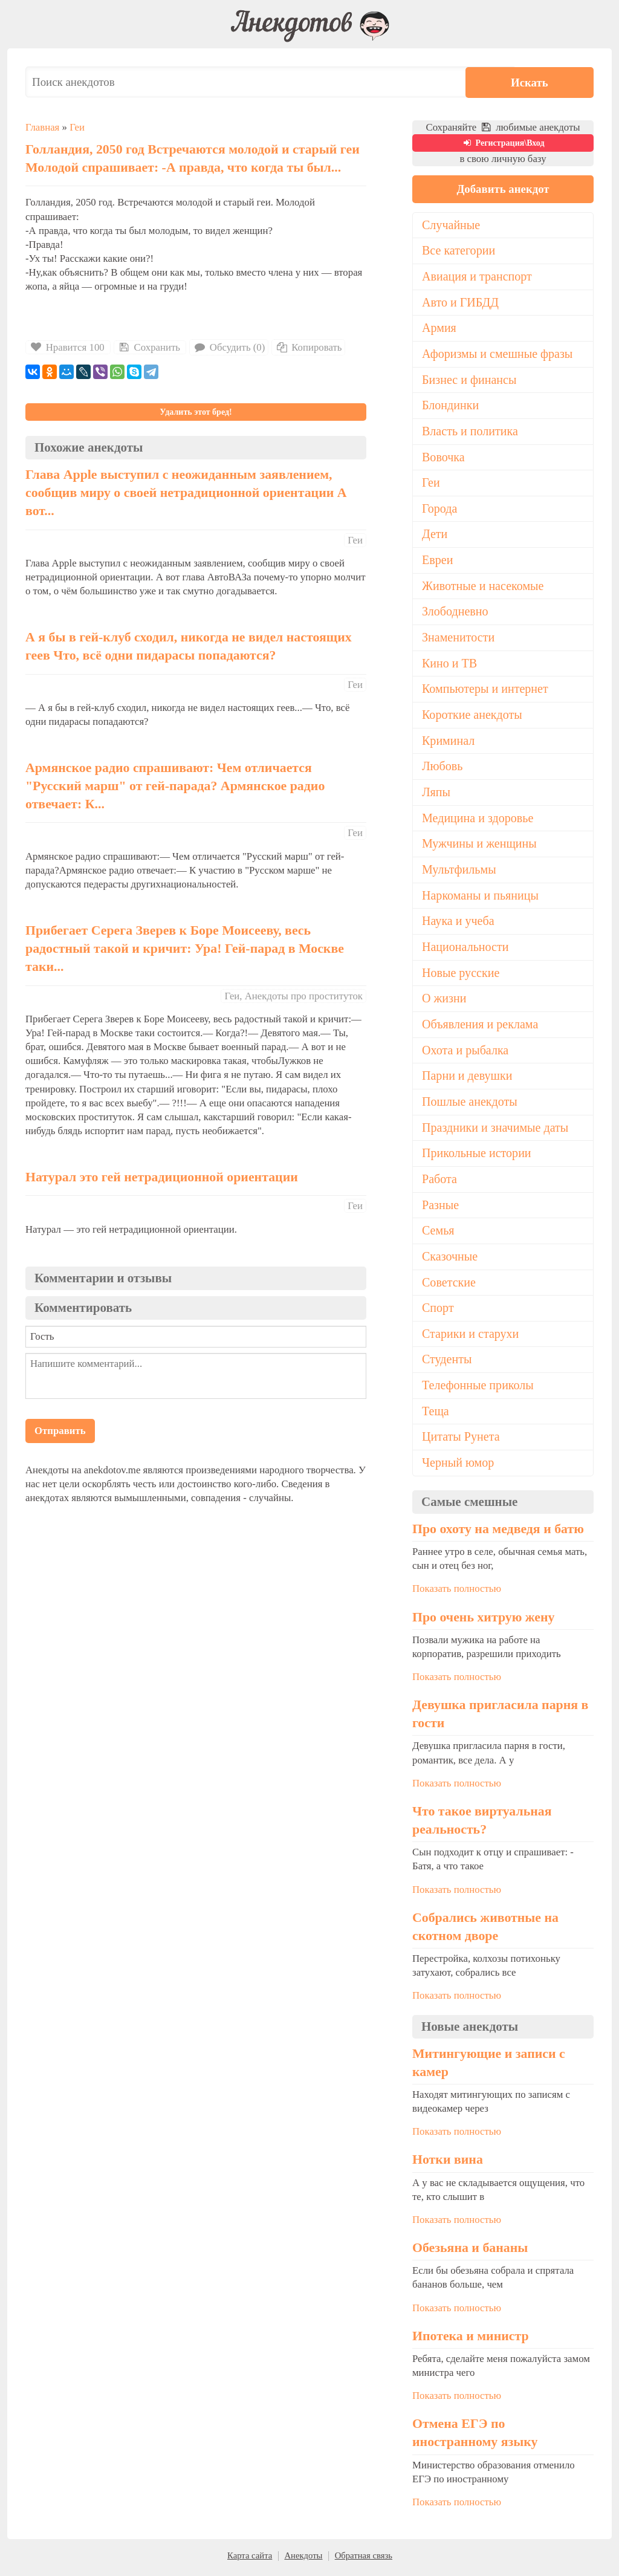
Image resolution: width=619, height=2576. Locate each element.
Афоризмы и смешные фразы (498, 354)
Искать (557, 82)
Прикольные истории (477, 1156)
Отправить (60, 1430)
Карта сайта (249, 2560)
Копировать (308, 347)
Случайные (451, 225)
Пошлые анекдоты (470, 1104)
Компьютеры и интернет (485, 690)
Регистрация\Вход (502, 143)
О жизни (444, 1001)
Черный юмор (458, 1467)
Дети (435, 535)
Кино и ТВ (450, 665)
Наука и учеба (458, 923)
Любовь (442, 768)
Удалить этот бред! (196, 412)
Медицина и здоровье (478, 819)
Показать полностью (456, 1593)
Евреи (437, 561)
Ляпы (436, 794)
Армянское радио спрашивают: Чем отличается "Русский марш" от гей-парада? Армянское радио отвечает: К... (175, 786)
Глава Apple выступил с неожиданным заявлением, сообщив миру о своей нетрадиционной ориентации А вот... (186, 492)
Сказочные (450, 1260)
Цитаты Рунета (461, 1441)
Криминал (448, 742)
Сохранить (148, 347)
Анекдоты (303, 2560)
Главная (42, 127)
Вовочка (443, 457)
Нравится (68, 347)
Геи (77, 127)
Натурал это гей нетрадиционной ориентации (161, 1177)
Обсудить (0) (229, 347)
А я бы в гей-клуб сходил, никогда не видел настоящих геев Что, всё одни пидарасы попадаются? (188, 646)
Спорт (438, 1312)
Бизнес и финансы (469, 380)
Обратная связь (363, 2560)
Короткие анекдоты (472, 716)
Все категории (459, 251)
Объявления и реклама (480, 1027)
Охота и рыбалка (465, 1053)
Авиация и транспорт (477, 276)
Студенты (447, 1363)
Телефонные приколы (478, 1389)
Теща (435, 1415)
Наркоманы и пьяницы (480, 897)
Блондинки (450, 405)
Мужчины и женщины (479, 845)
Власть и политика (470, 431)
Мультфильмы (459, 871)
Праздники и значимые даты (495, 1130)
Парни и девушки (467, 1079)
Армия (439, 328)
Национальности (465, 949)
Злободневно (455, 613)
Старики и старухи (470, 1338)
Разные (440, 1208)
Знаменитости (458, 639)
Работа (439, 1182)
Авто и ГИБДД (460, 302)
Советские (449, 1286)
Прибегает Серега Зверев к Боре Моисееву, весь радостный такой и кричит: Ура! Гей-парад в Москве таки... (184, 948)
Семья (438, 1234)
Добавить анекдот (502, 189)
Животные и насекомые (483, 587)
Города (440, 509)
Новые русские (461, 975)
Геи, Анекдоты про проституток (293, 996)
